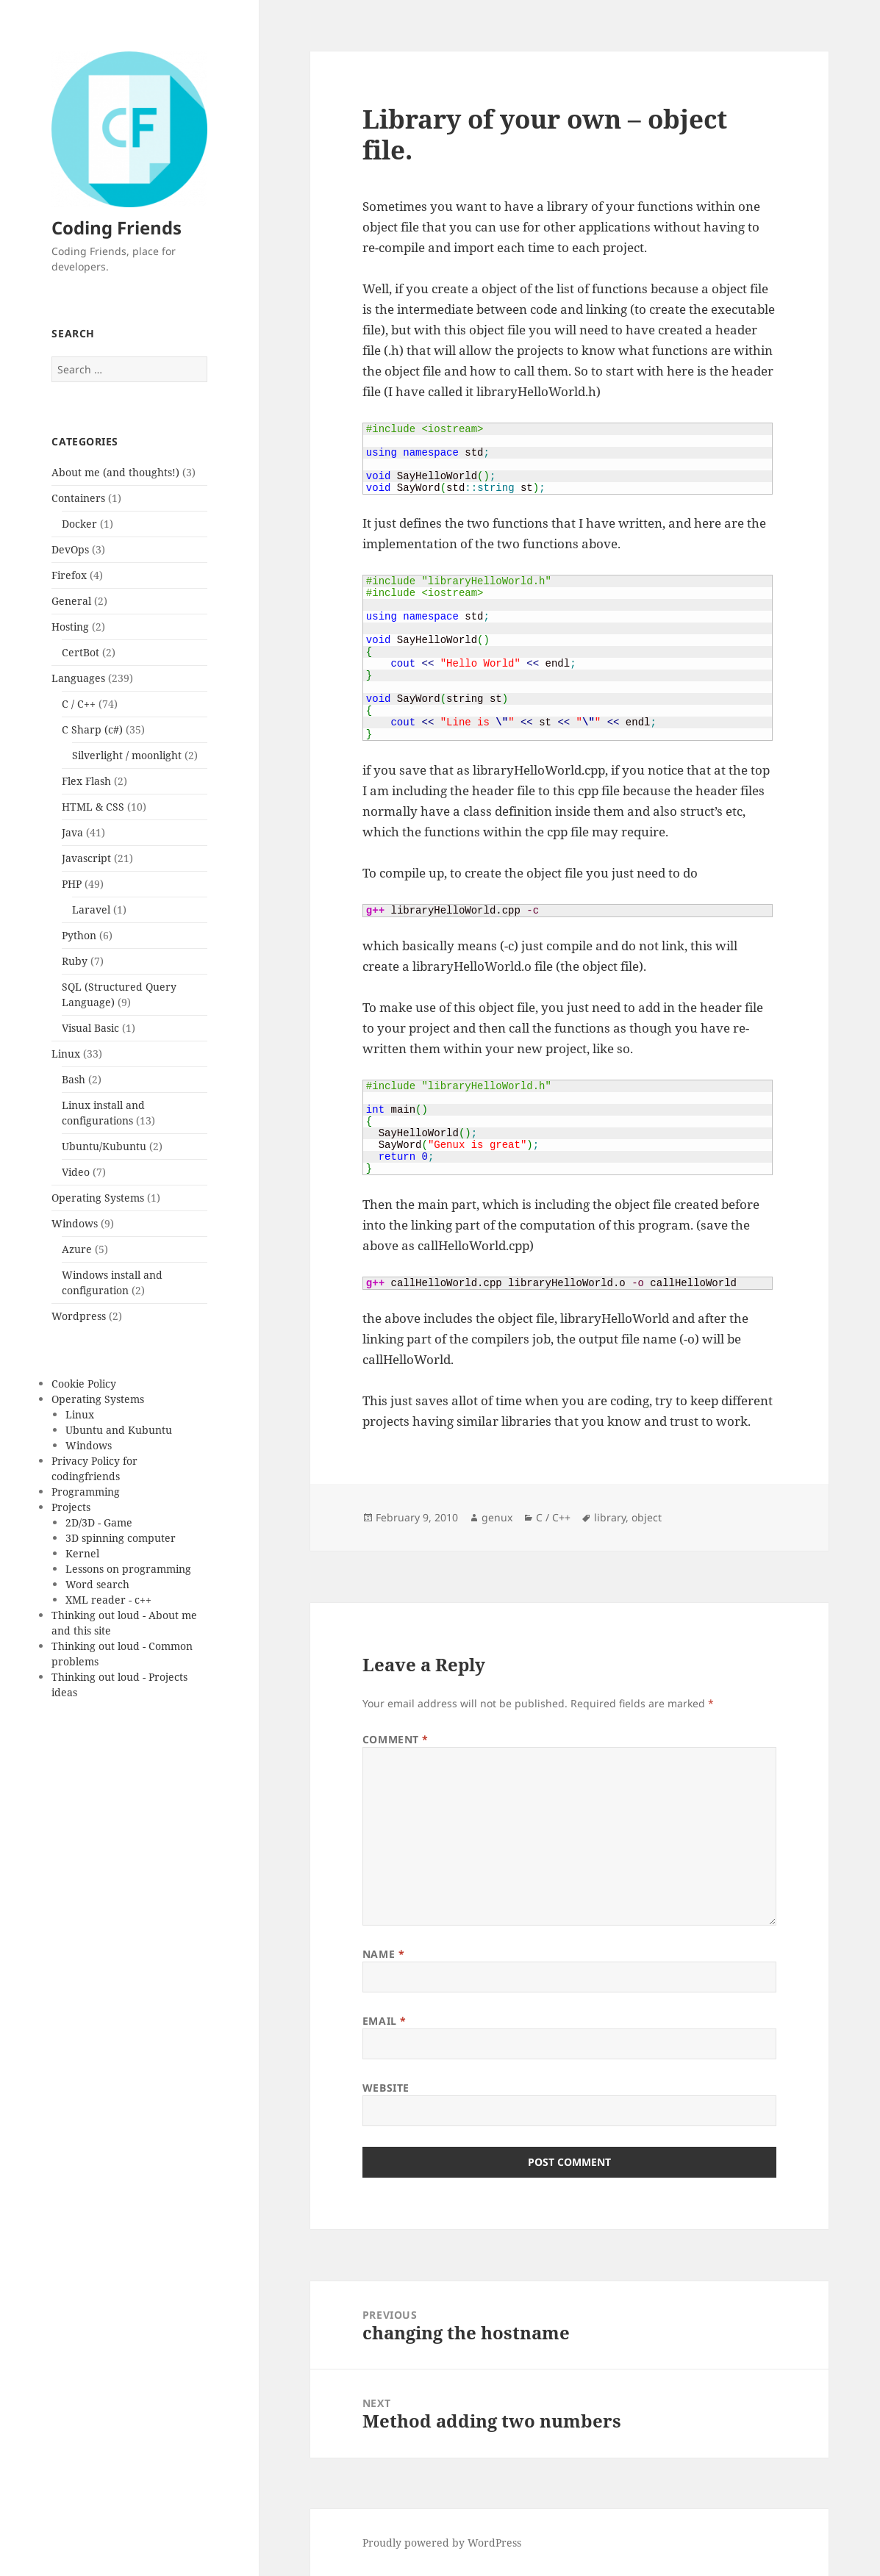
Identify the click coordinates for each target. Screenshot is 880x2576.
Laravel (91, 909)
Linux (65, 1054)
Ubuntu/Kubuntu (104, 1146)
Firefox (69, 575)
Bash (73, 1079)
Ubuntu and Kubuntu (118, 1430)
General (71, 601)
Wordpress (78, 1316)
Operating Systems (97, 1198)
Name (383, 1954)
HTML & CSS (93, 807)
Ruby (74, 961)
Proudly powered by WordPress (441, 2543)
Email (384, 2021)
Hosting (70, 627)
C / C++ (79, 704)
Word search (97, 1584)
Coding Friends (116, 227)
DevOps (70, 549)
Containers (78, 498)
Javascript (86, 858)
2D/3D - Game (98, 1522)
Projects (70, 1507)
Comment (395, 1739)
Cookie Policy (83, 1384)
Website (385, 2088)
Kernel (82, 1553)
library (610, 1517)
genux (497, 1517)
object (647, 1517)
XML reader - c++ (108, 1600)
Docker (79, 524)
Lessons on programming (128, 1569)
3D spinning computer (120, 1538)
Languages (78, 678)
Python (79, 935)
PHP (72, 884)
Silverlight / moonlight (127, 755)
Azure (77, 1249)
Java (72, 832)
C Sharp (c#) (92, 729)
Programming (85, 1492)
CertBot (80, 652)
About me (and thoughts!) (115, 472)
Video (76, 1172)
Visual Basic (90, 1028)
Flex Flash (86, 781)
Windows (74, 1223)
